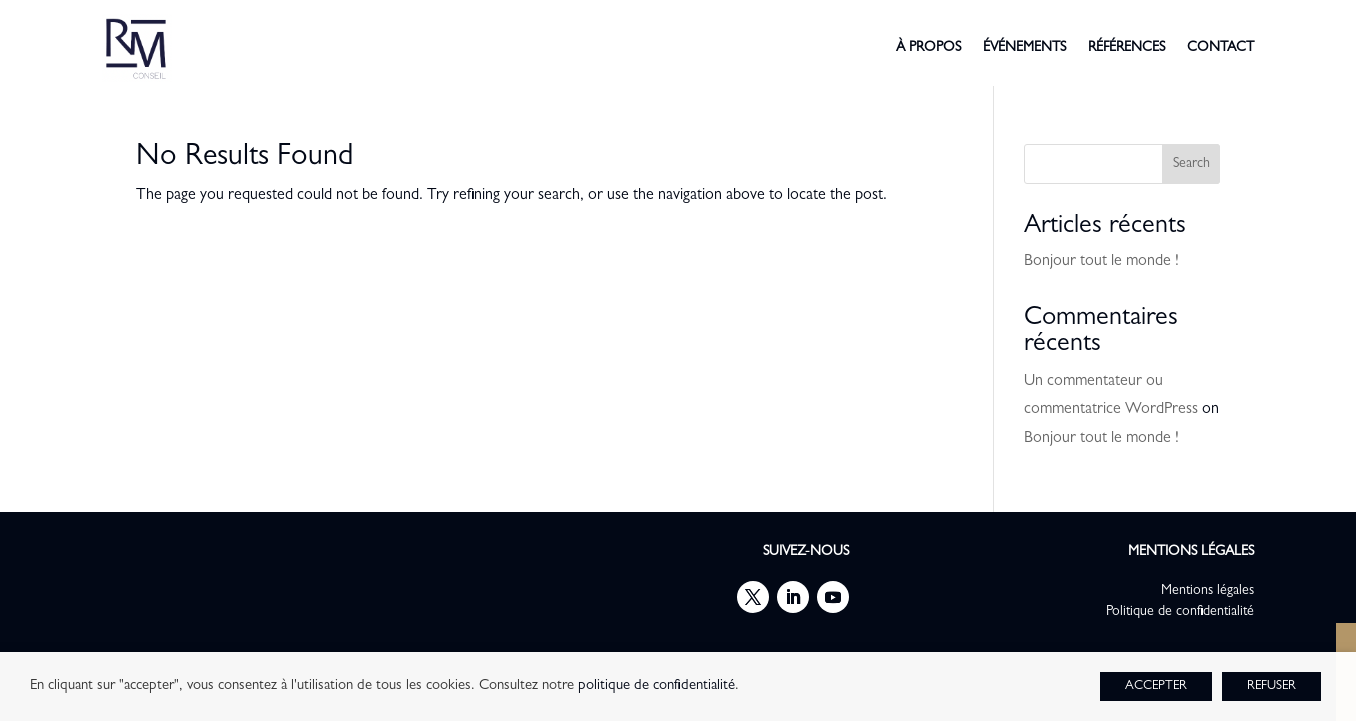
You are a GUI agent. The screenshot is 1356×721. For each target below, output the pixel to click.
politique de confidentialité (656, 686)
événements (1024, 48)
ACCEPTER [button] (1156, 686)
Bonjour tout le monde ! (1101, 262)
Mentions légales (1207, 591)
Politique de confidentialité (1180, 612)
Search (1191, 164)
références (1126, 48)
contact (1220, 48)
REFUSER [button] (1271, 686)
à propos (928, 48)
